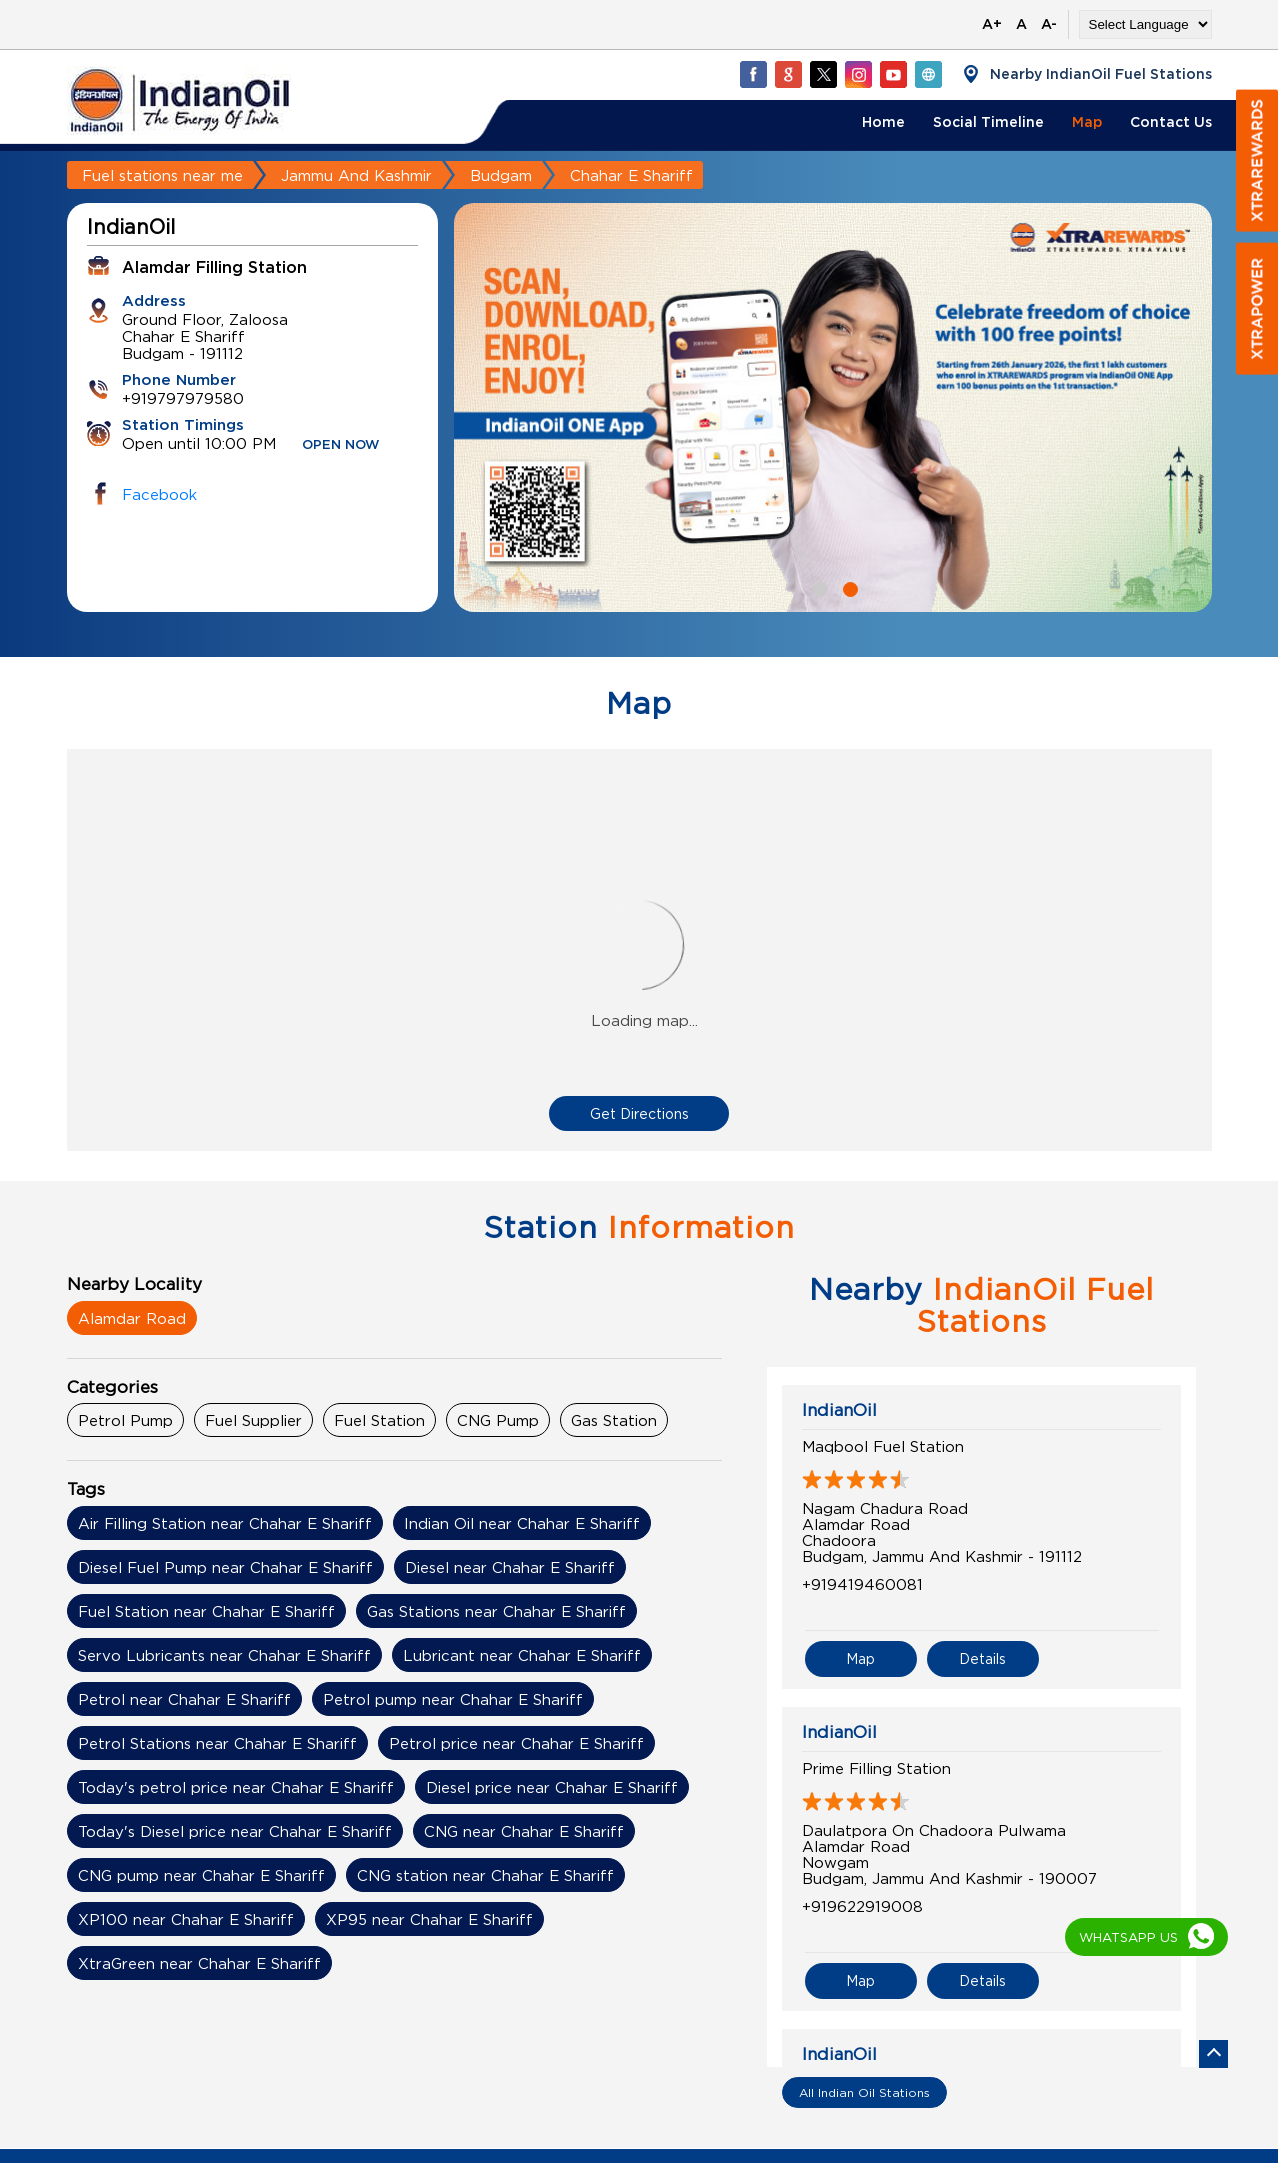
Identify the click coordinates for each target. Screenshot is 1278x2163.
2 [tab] (848, 587)
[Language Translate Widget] (1145, 24)
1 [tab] (818, 587)
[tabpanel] (833, 407)
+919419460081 (862, 1584)
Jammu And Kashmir (356, 175)
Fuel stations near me (162, 175)
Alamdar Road (132, 1318)
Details (982, 1658)
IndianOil (839, 1410)
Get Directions (639, 1113)
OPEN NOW (341, 445)
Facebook (159, 494)
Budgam (501, 175)
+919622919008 (862, 1906)
